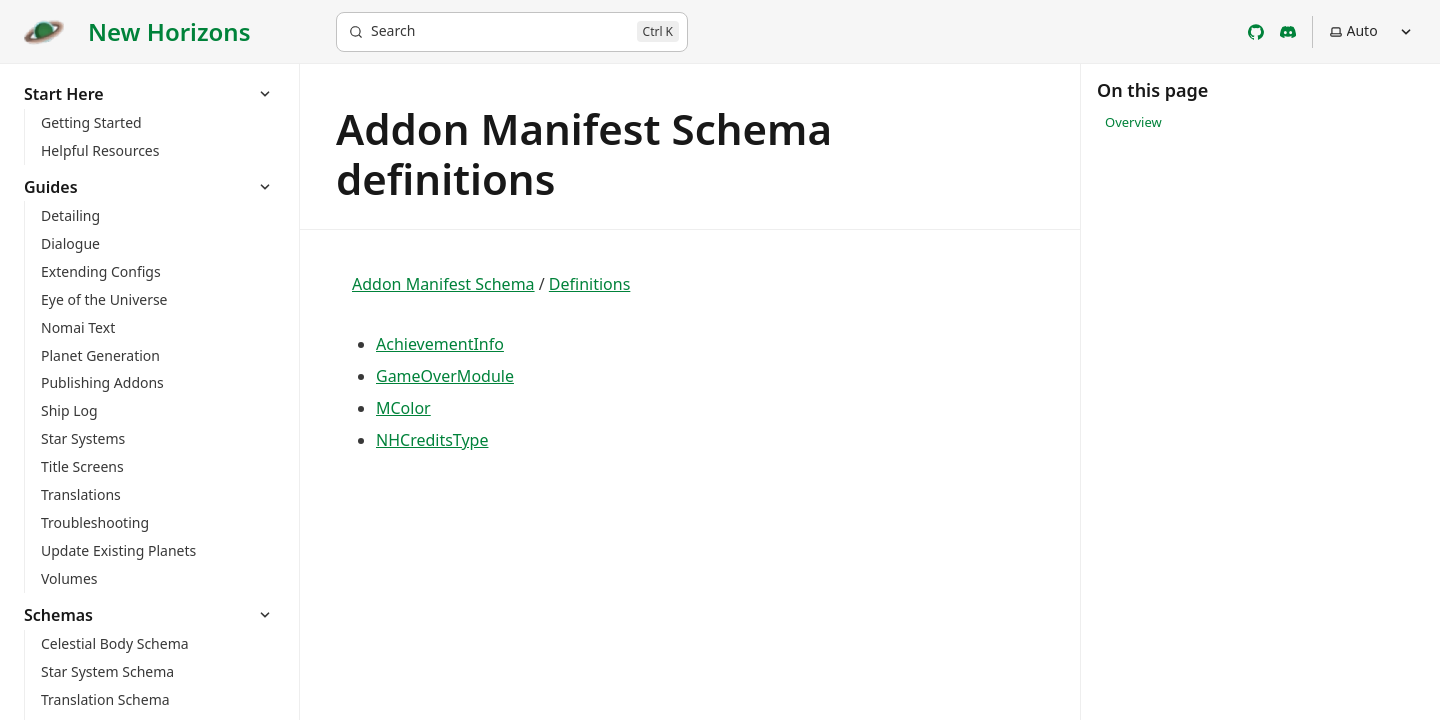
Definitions (590, 284)
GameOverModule (445, 376)
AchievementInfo (440, 344)
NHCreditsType (432, 440)
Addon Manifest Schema (443, 284)
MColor (403, 408)
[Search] (512, 32)
